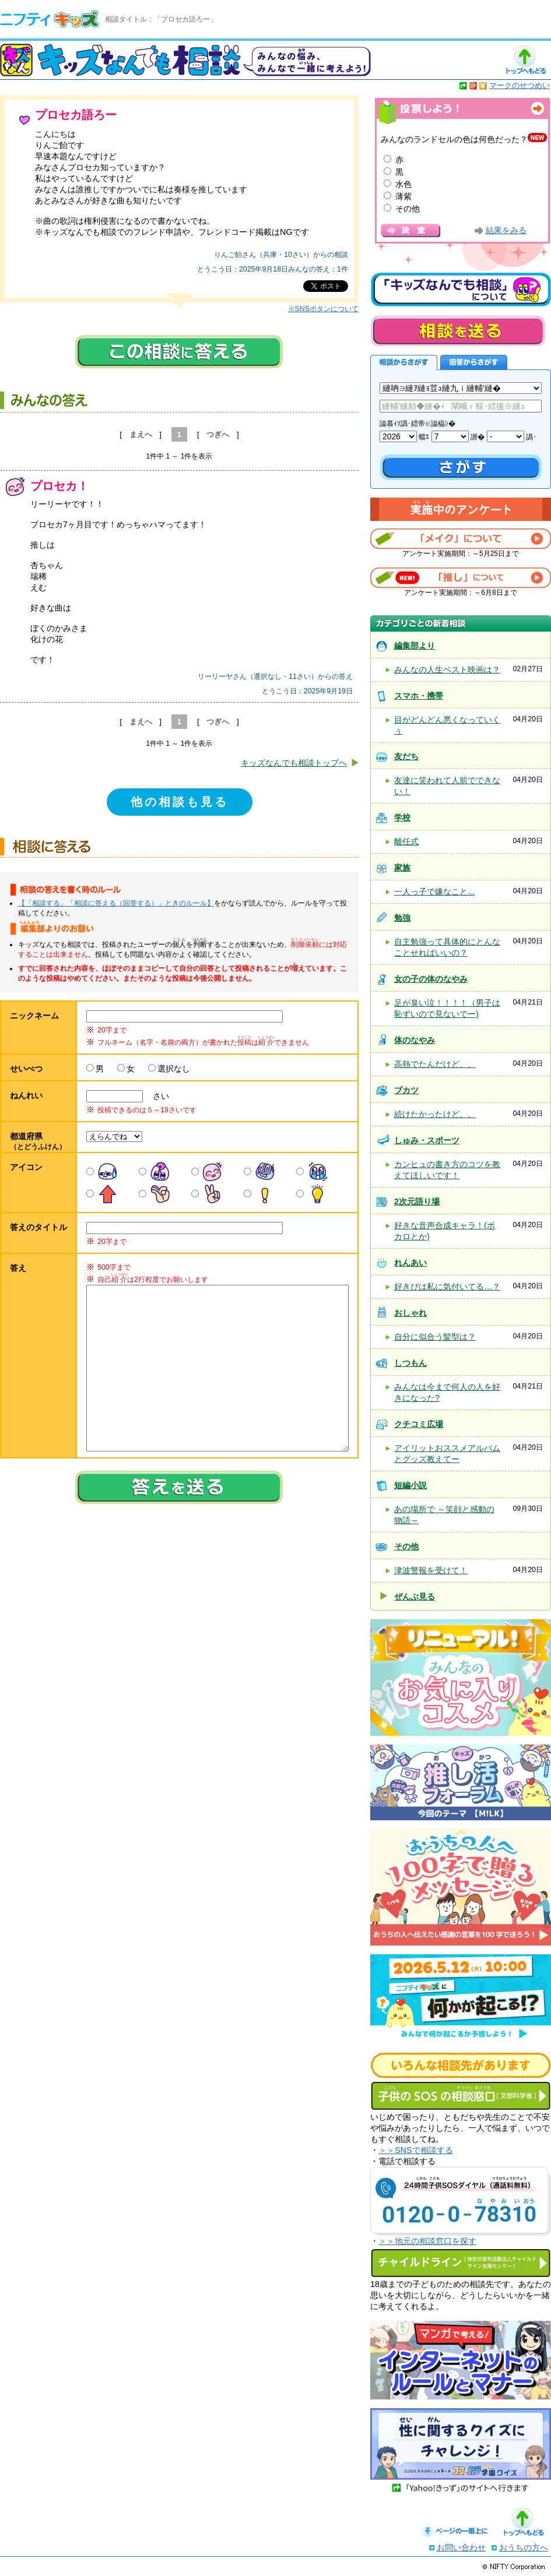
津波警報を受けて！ (431, 1570)
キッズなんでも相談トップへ (294, 762)
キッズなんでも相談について (460, 289)
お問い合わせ (461, 2547)
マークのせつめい (519, 85)
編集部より (414, 645)
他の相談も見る (180, 801)
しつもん (410, 1363)
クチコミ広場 (418, 1424)
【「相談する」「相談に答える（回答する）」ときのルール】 (116, 903)
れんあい (410, 1262)
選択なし (173, 1068)
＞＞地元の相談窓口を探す (427, 2241)
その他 (407, 208)
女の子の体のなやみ (431, 979)
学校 (402, 817)
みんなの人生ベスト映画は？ (447, 669)
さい (157, 1096)
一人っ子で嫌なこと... (434, 891)
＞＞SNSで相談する (415, 2150)
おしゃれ (410, 1312)
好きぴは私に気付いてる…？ (447, 1286)
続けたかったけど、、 (435, 1114)
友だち (406, 756)
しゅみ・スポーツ (426, 1140)
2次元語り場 (417, 1201)
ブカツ (406, 1090)
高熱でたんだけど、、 (435, 1064)
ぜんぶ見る (414, 1596)
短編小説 (410, 1485)
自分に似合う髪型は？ (435, 1336)
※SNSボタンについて (323, 309)
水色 (403, 184)
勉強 (402, 917)
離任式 (406, 841)
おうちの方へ (523, 2547)
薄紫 (403, 196)
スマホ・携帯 (418, 695)
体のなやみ (414, 1040)
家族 (402, 867)
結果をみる (506, 230)
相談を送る (457, 330)
